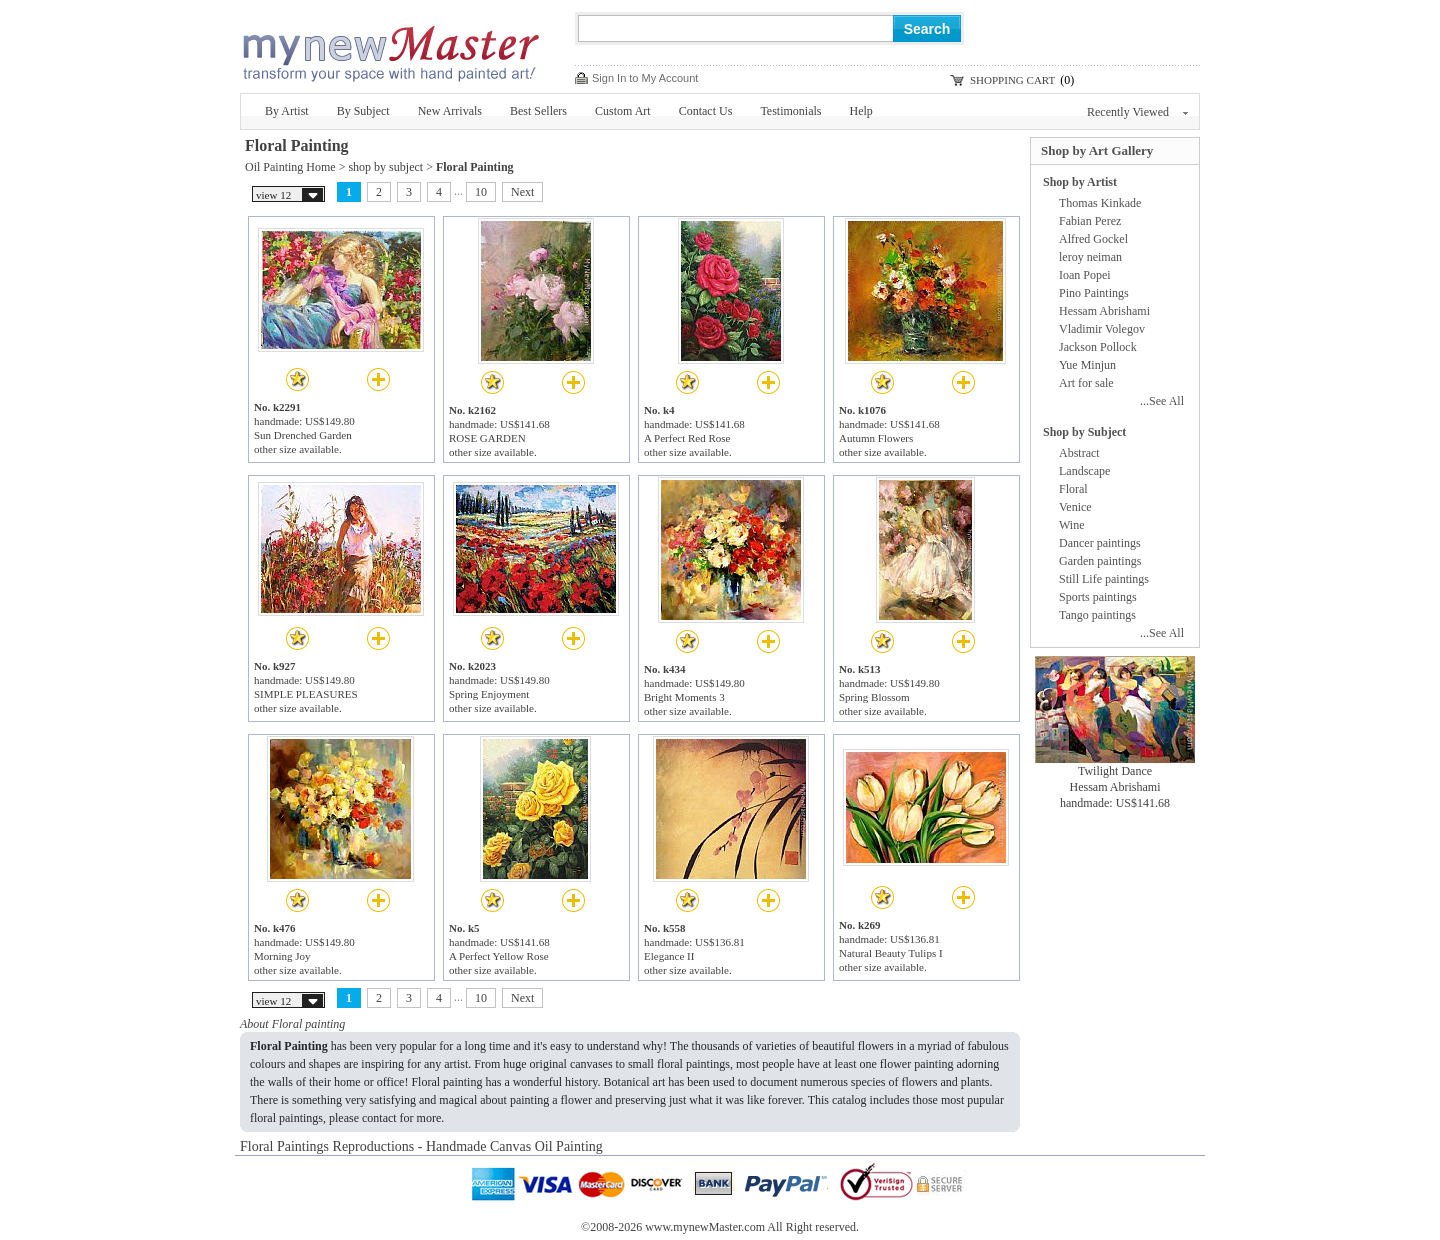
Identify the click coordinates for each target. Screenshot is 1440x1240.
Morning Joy (282, 956)
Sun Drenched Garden (303, 435)
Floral (1073, 489)
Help (861, 111)
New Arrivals (450, 111)
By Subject (363, 111)
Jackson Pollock (1098, 347)
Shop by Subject (1084, 432)
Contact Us (706, 111)
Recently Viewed (1137, 112)
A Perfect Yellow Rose (499, 956)
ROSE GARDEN (487, 438)
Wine (1072, 525)
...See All (1162, 401)
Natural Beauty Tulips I (891, 953)
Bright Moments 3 (684, 697)
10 (481, 192)
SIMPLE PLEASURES (306, 694)
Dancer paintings (1100, 543)
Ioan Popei (1085, 275)
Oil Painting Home (290, 167)
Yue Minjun (1087, 365)
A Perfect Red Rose (687, 438)
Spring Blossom (874, 697)
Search (927, 29)
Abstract (1079, 453)
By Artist (287, 111)
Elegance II (669, 956)
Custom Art (623, 111)
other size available (296, 449)
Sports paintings (1098, 597)
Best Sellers (538, 111)
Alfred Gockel (1093, 239)
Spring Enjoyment (489, 694)
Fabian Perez (1090, 221)
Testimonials (790, 111)
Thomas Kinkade (1100, 203)
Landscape (1084, 471)
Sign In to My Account (645, 78)
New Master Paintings (390, 47)
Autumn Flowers (876, 438)
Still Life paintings (1104, 579)
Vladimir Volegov (1102, 329)
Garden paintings (1100, 561)
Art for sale (1086, 383)
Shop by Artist (1080, 182)
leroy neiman (1090, 257)
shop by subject (385, 167)
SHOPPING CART (1012, 80)
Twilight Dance (1115, 771)
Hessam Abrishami (1104, 311)
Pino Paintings (1094, 293)
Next (522, 192)
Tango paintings (1097, 615)
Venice (1075, 507)
